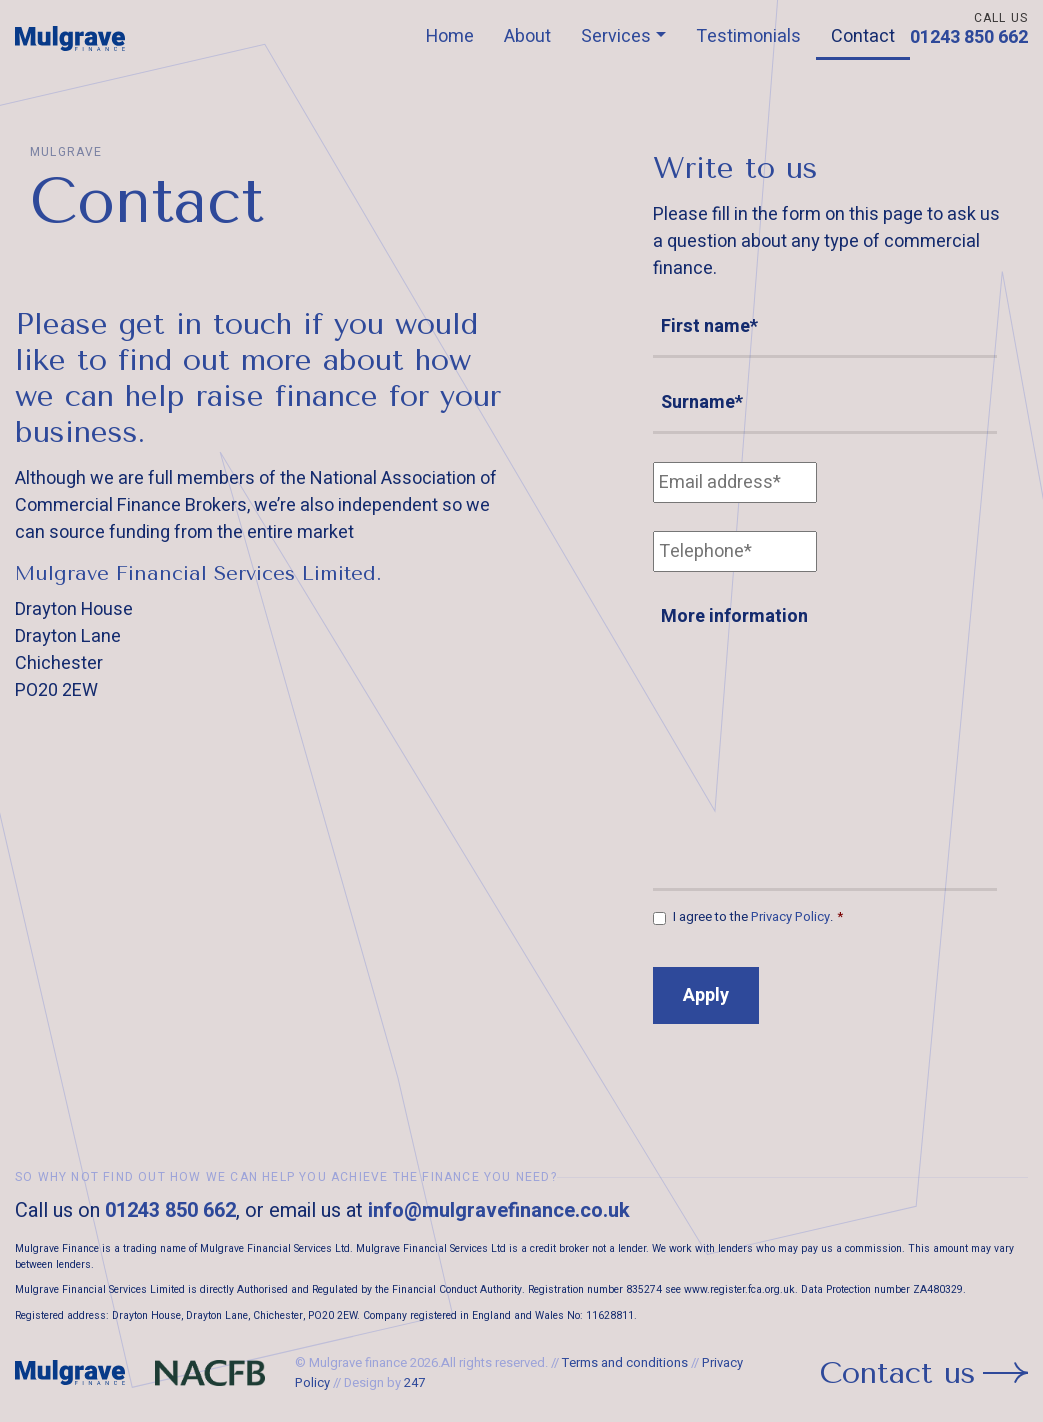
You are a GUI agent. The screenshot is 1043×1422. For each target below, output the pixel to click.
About (527, 36)
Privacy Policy (790, 916)
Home (450, 36)
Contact (863, 36)
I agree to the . (758, 916)
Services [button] (616, 36)
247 (414, 1382)
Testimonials (748, 36)
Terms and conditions (625, 1362)
